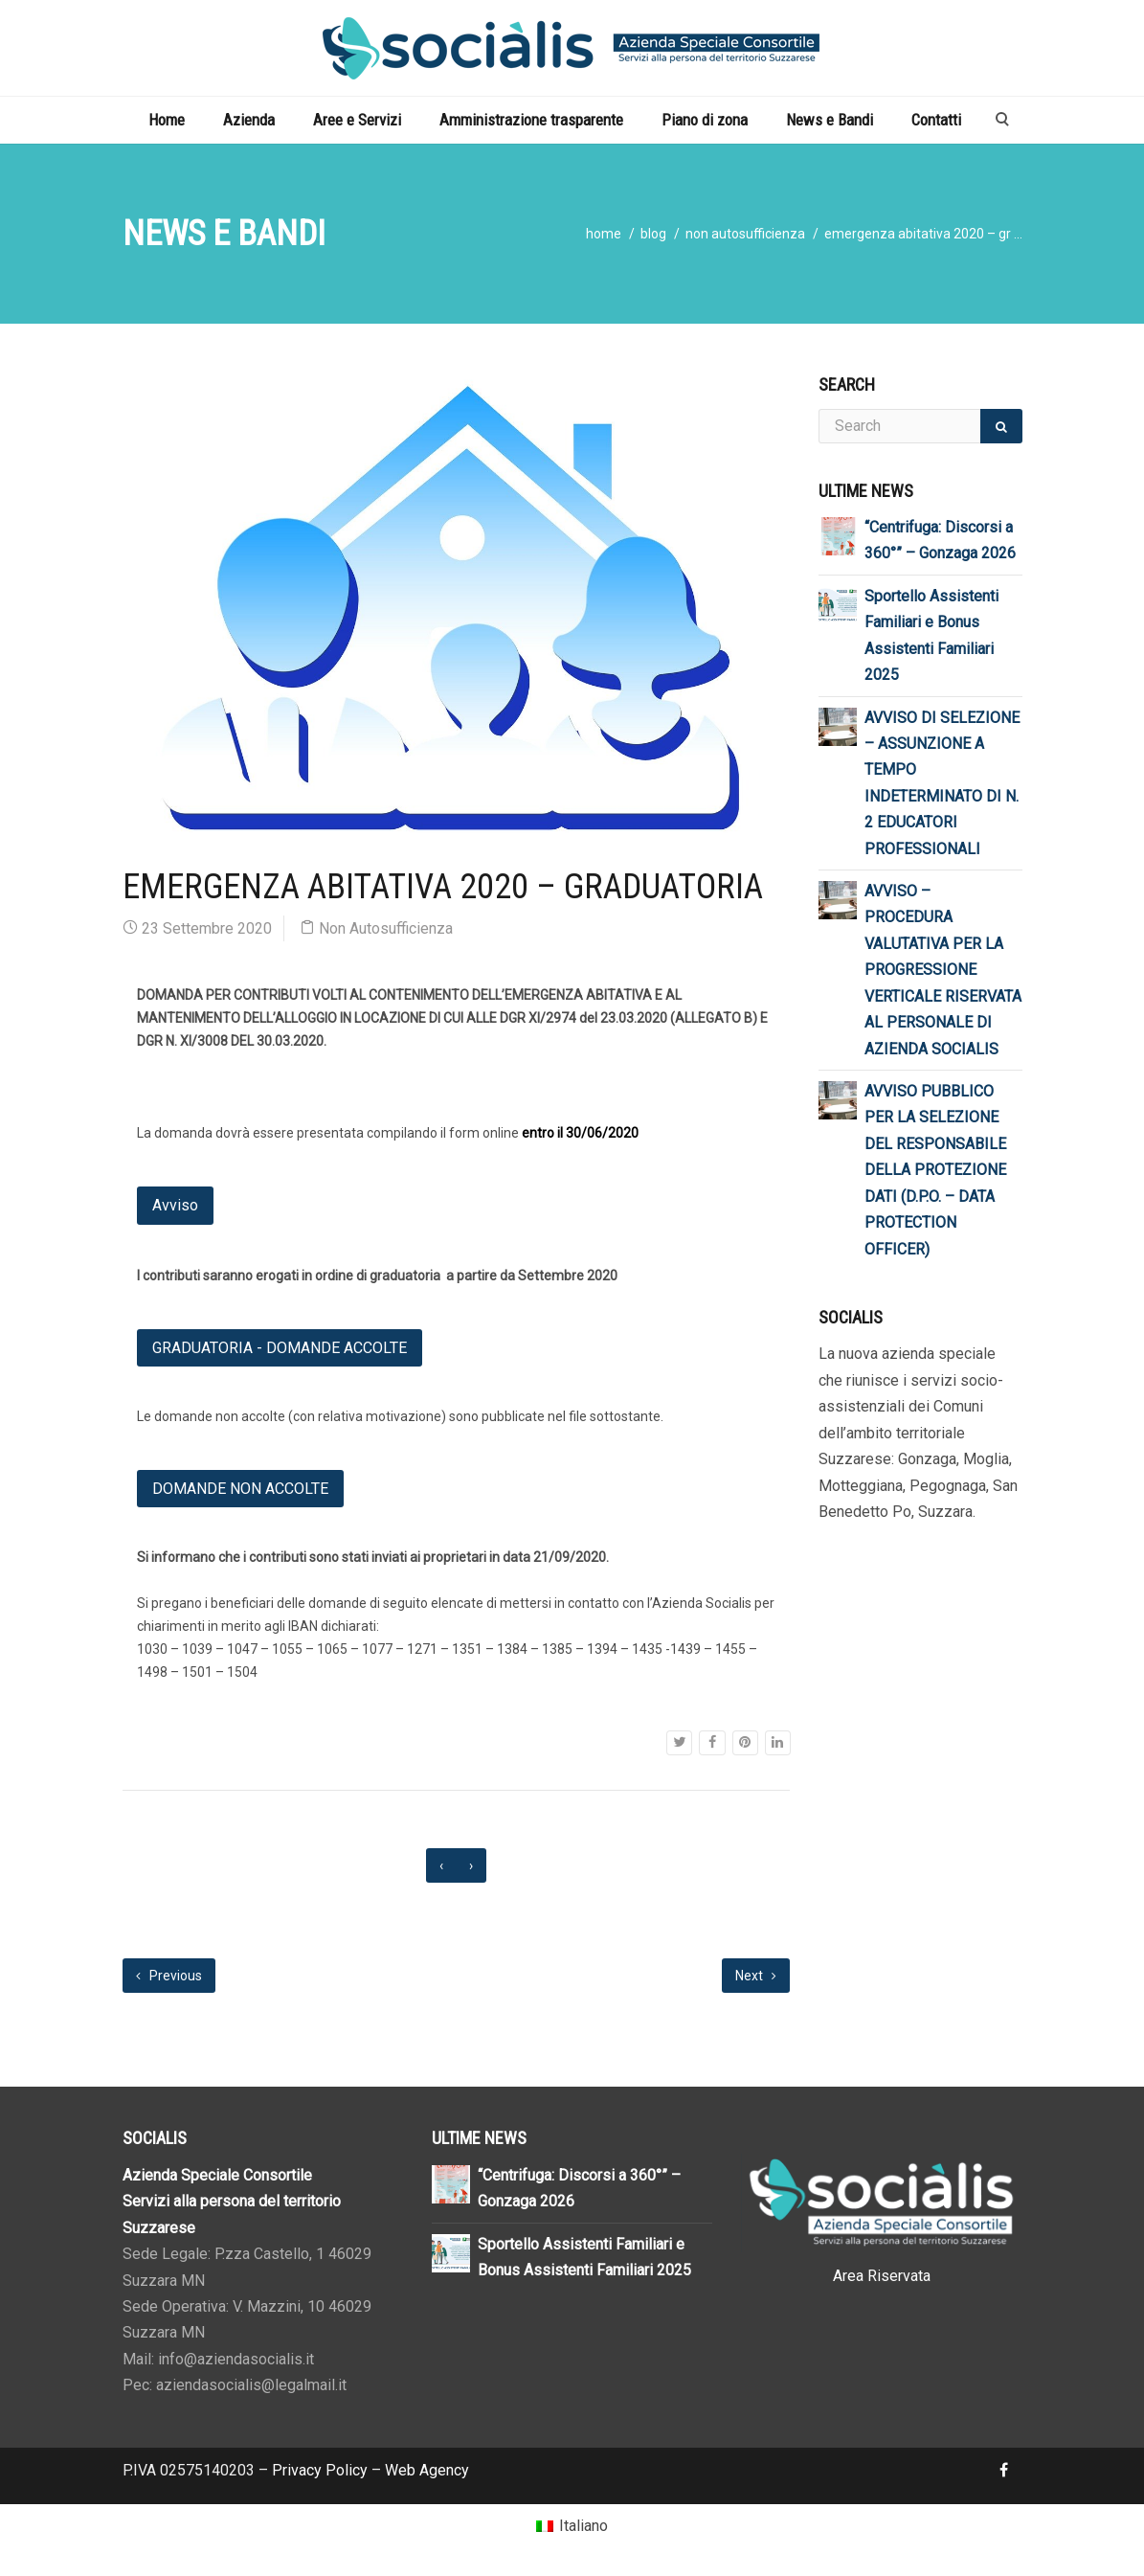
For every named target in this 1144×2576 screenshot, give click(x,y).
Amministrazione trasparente (531, 119)
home (603, 233)
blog (653, 233)
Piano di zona (705, 119)
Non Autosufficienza (745, 233)
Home (166, 119)
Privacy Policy (320, 2470)
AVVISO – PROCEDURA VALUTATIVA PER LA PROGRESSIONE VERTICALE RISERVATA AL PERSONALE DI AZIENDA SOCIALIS (942, 970)
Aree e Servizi (357, 119)
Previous (169, 1975)
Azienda (249, 119)
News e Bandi (829, 119)
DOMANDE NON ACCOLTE (240, 1489)
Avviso (175, 1205)
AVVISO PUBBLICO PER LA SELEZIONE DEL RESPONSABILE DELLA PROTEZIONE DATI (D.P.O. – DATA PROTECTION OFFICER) (935, 1170)
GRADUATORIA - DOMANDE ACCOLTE (279, 1348)
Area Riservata (882, 2276)
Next (755, 1975)
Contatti (936, 119)
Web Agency (427, 2470)
